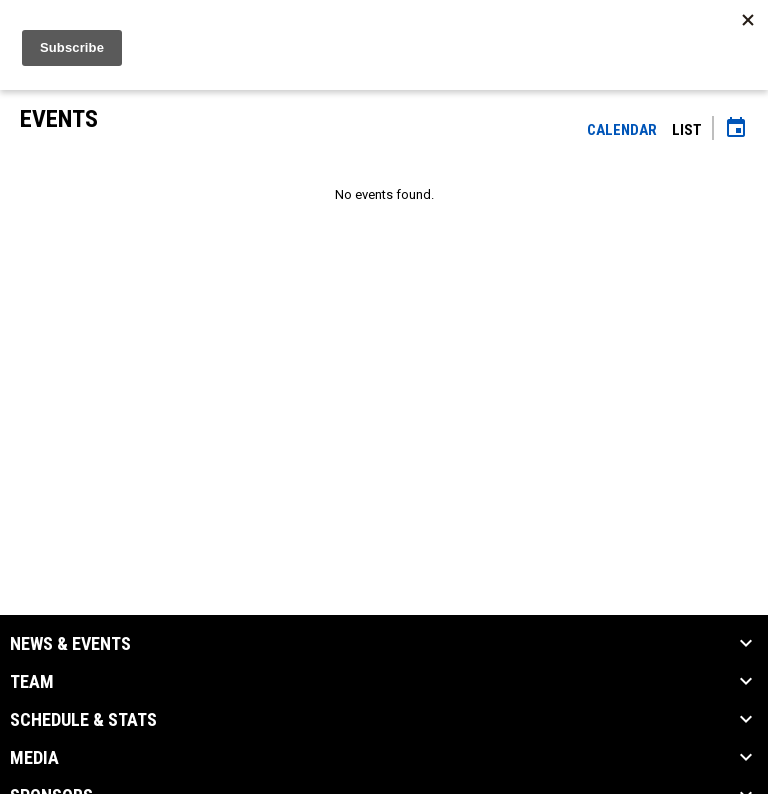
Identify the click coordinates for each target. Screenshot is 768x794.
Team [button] (32, 682)
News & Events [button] (70, 644)
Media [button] (34, 758)
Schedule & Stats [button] (83, 720)
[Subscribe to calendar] (736, 130)
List (687, 130)
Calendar (622, 130)
